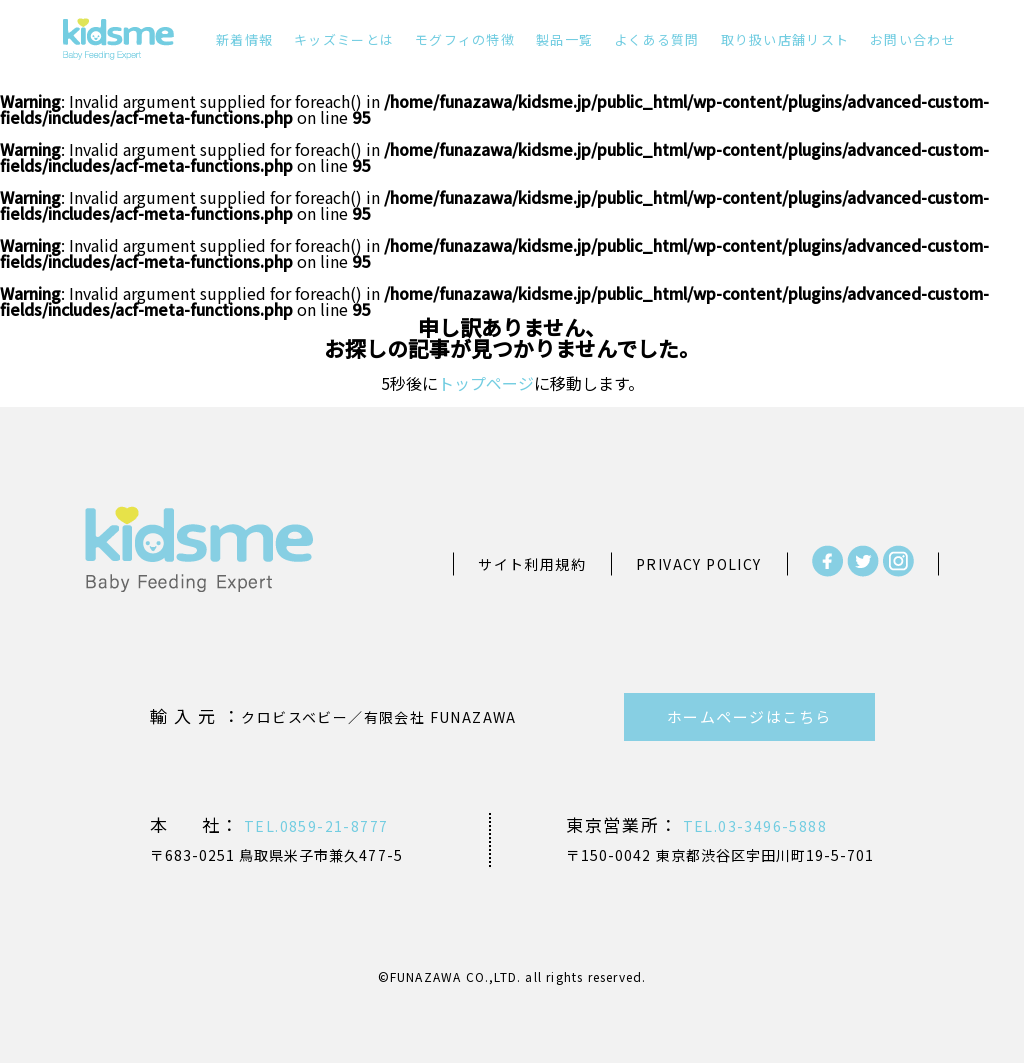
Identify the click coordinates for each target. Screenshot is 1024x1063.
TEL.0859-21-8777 (314, 826)
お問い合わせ (913, 39)
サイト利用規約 (532, 564)
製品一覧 (564, 39)
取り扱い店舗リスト (785, 39)
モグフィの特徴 (465, 39)
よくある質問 (657, 39)
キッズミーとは (344, 39)
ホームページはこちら (749, 716)
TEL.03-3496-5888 (752, 826)
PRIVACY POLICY (699, 564)
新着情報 (244, 39)
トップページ (486, 383)
